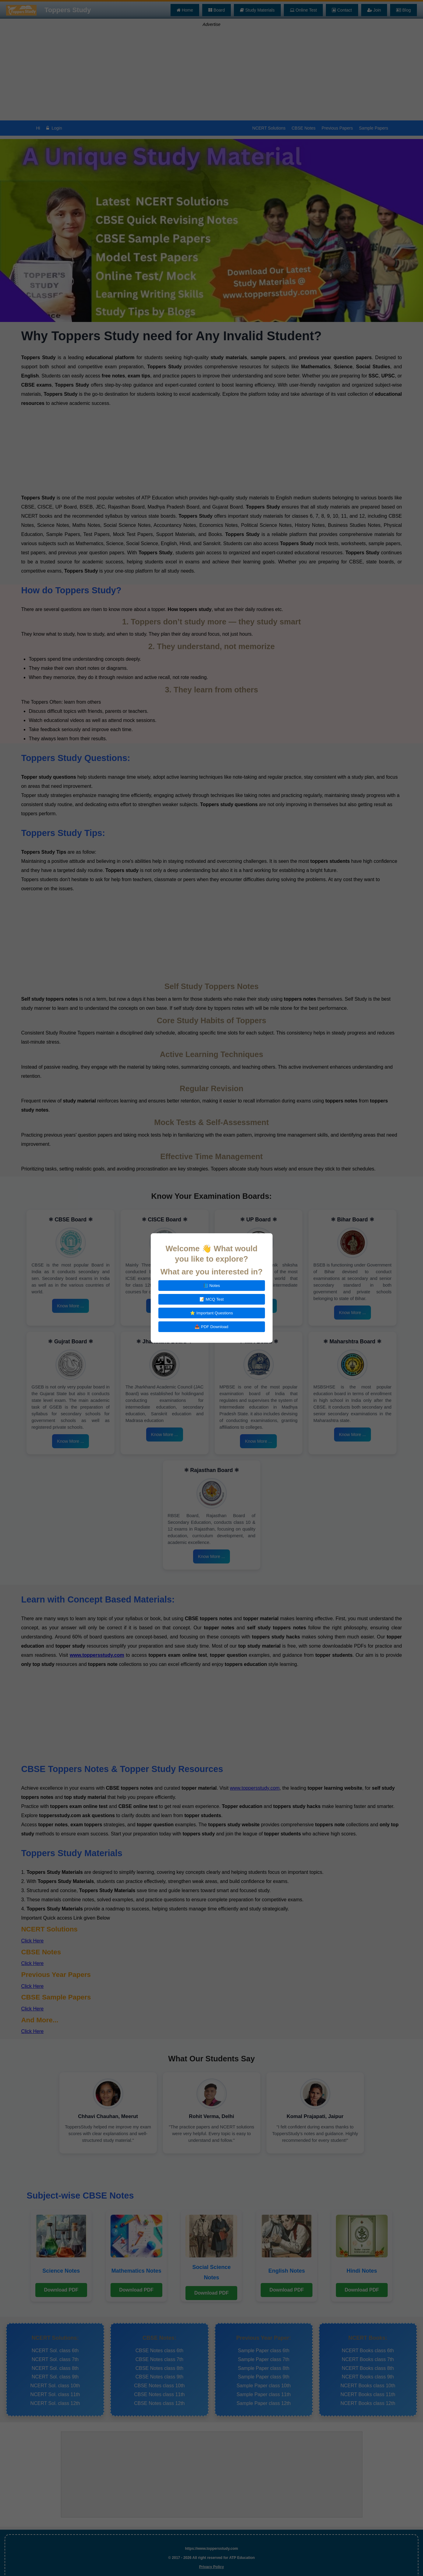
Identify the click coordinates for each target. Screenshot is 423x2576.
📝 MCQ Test (211, 1299)
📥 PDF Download (211, 1326)
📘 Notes (211, 1285)
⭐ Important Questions (211, 1313)
